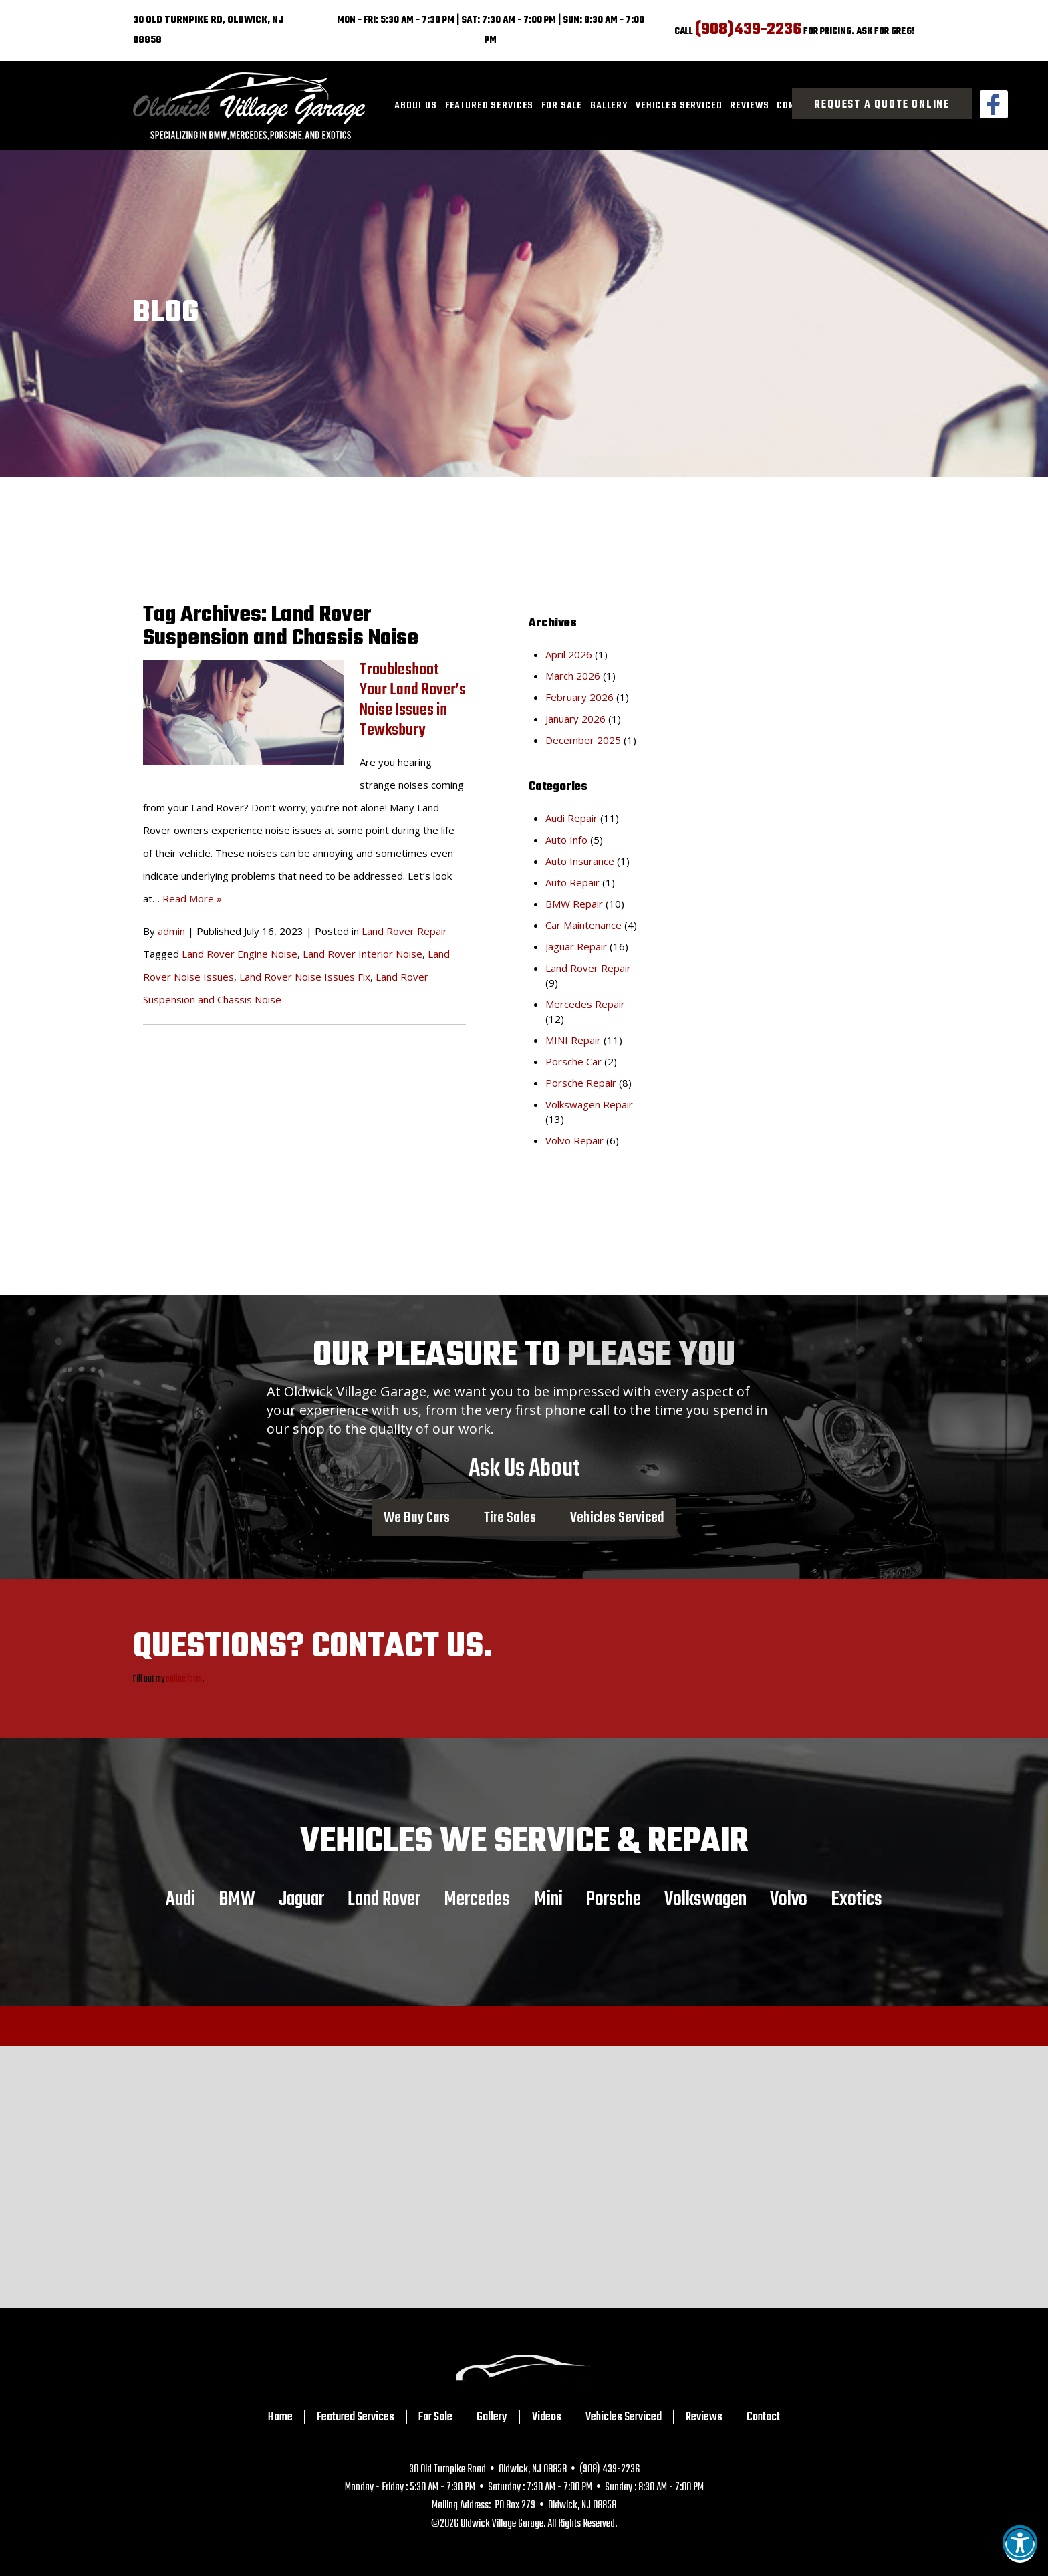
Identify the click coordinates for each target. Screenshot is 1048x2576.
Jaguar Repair (576, 946)
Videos (546, 2417)
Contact (763, 2417)
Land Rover (384, 1899)
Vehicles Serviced (679, 106)
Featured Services (489, 106)
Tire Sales (510, 1517)
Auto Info (566, 839)
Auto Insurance (579, 861)
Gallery (609, 106)
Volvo (788, 1899)
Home (280, 2417)
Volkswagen (705, 1899)
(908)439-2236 (748, 29)
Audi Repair (571, 818)
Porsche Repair (580, 1082)
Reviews (749, 106)
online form (184, 1679)
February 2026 (579, 697)
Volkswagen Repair (589, 1104)
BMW (237, 1899)
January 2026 (575, 718)
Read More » (192, 898)
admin (171, 931)
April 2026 (568, 654)
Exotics (856, 1899)
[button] (1020, 2547)
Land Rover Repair (404, 931)
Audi (180, 1899)
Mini (548, 1899)
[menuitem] (415, 106)
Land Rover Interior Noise (362, 953)
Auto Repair (572, 882)
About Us (415, 106)
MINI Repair (573, 1040)
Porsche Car (573, 1061)
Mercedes (477, 1899)
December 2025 (583, 740)
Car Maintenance (583, 925)
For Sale (561, 106)
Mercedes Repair (585, 1004)
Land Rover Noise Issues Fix (304, 976)
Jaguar (301, 1899)
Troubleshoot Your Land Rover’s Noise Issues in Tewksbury (413, 700)
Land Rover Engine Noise (239, 953)
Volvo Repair (574, 1140)
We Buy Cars (417, 1517)
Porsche (613, 1899)
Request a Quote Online (882, 105)
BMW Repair (574, 903)
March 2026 (572, 675)
